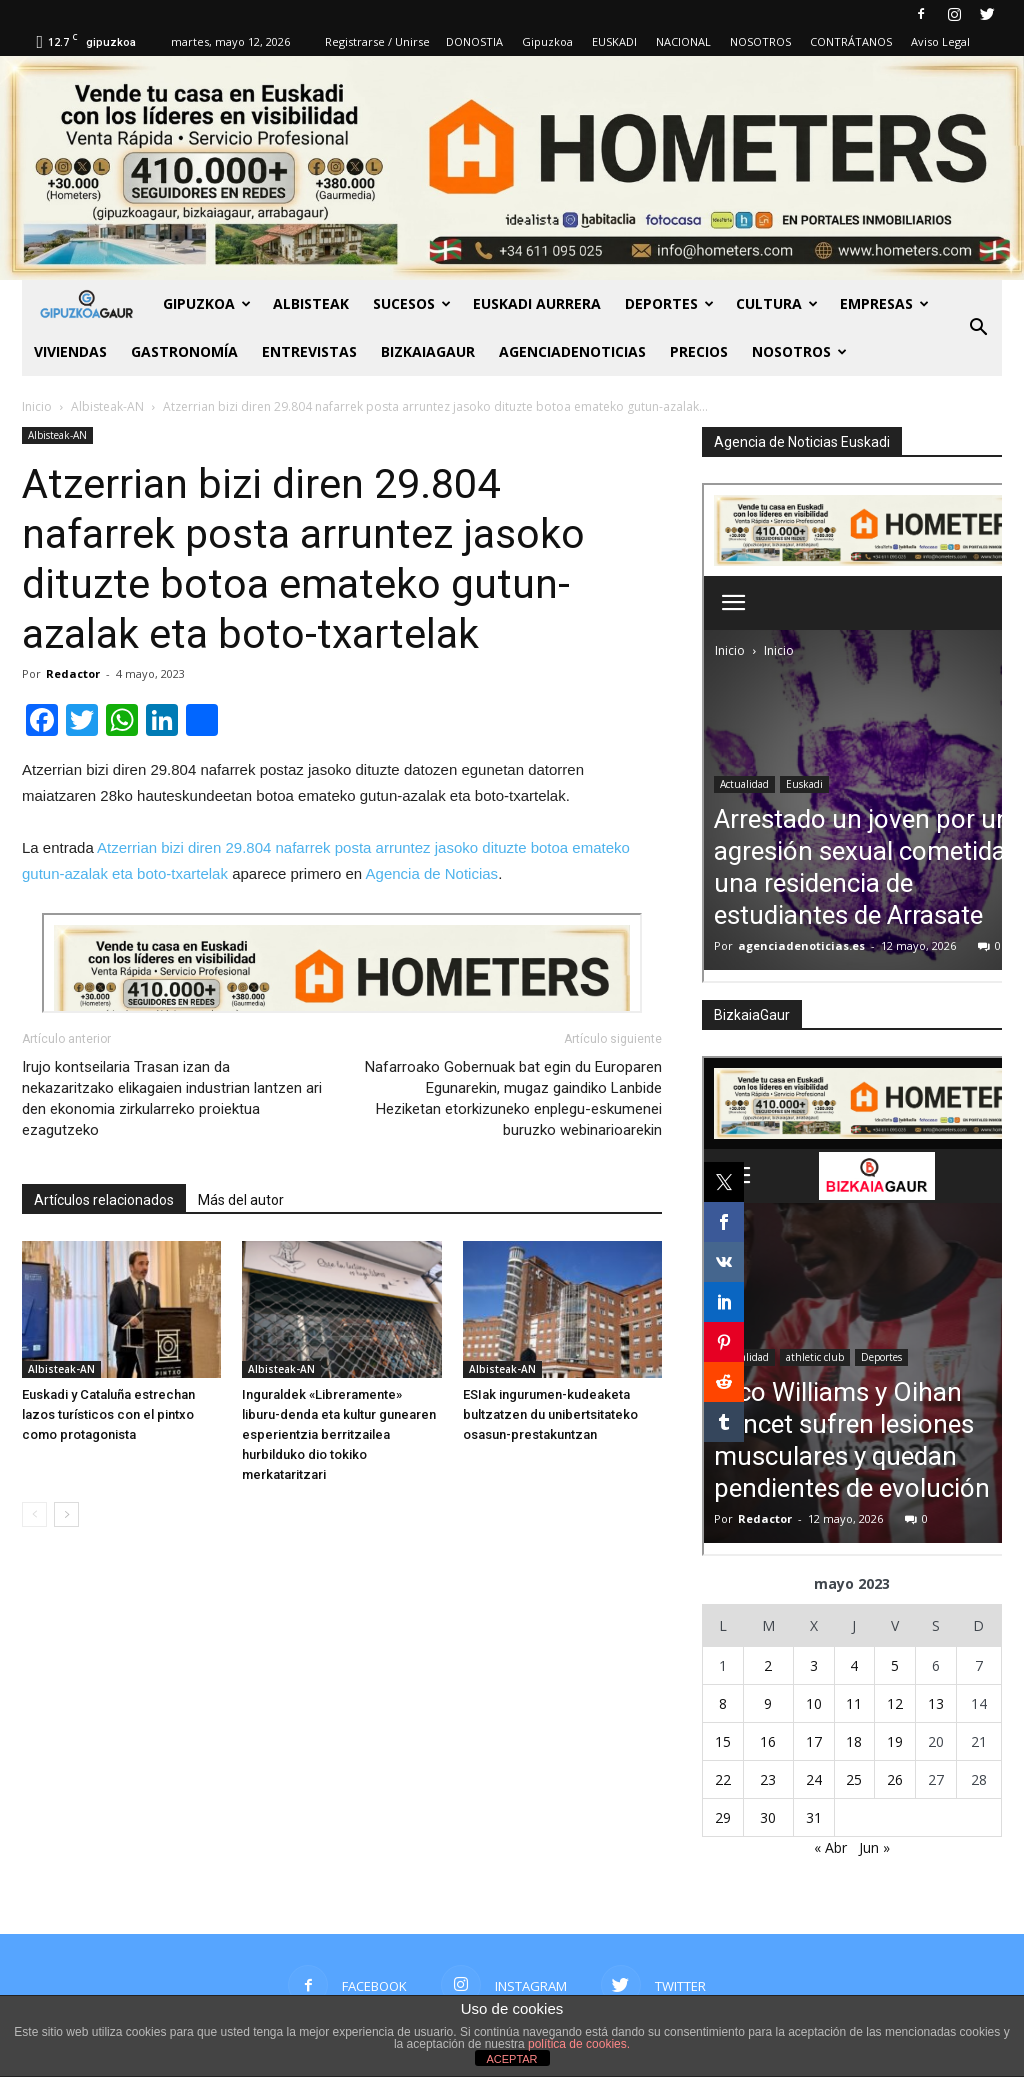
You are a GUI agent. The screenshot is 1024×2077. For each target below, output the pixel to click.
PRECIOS (699, 351)
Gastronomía (184, 351)
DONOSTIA (474, 41)
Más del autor (241, 1200)
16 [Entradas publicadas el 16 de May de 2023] (768, 1741)
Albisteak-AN (57, 435)
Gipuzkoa (547, 41)
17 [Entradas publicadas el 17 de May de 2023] (814, 1741)
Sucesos (412, 303)
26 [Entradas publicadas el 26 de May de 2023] (895, 1779)
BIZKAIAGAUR (428, 351)
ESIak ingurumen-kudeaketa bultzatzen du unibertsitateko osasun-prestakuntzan (550, 1414)
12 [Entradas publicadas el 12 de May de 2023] (895, 1703)
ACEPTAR (511, 2059)
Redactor (73, 673)
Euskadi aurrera (537, 303)
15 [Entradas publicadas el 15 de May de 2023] (723, 1741)
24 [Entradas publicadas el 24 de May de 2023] (814, 1779)
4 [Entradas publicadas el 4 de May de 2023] (854, 1665)
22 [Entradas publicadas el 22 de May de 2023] (723, 1779)
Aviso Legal (940, 41)
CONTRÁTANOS (851, 41)
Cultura (777, 303)
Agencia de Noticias (432, 873)
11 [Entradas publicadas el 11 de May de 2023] (854, 1703)
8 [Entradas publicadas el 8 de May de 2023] (723, 1703)
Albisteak (311, 303)
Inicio (37, 406)
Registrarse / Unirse (377, 41)
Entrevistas (309, 351)
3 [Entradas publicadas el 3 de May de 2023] (814, 1665)
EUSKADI (614, 41)
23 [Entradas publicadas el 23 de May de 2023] (768, 1779)
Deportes (669, 303)
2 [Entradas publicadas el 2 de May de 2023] (768, 1665)
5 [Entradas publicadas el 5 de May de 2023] (895, 1665)
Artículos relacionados (104, 1200)
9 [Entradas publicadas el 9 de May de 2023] (768, 1703)
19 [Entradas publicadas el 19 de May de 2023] (895, 1741)
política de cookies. (579, 2044)
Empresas (884, 303)
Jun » (874, 1847)
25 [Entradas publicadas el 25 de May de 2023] (854, 1779)
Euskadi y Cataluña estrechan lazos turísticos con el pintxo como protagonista (108, 1414)
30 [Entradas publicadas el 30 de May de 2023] (768, 1817)
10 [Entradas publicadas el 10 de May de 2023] (814, 1703)
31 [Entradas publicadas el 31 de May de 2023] (814, 1817)
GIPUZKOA (207, 303)
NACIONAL (683, 41)
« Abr (830, 1847)
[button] (978, 328)
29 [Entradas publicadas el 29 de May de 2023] (723, 1817)
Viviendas (70, 351)
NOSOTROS (760, 41)
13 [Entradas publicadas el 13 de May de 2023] (936, 1703)
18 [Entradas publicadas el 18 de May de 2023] (854, 1741)
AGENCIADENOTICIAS (572, 351)
